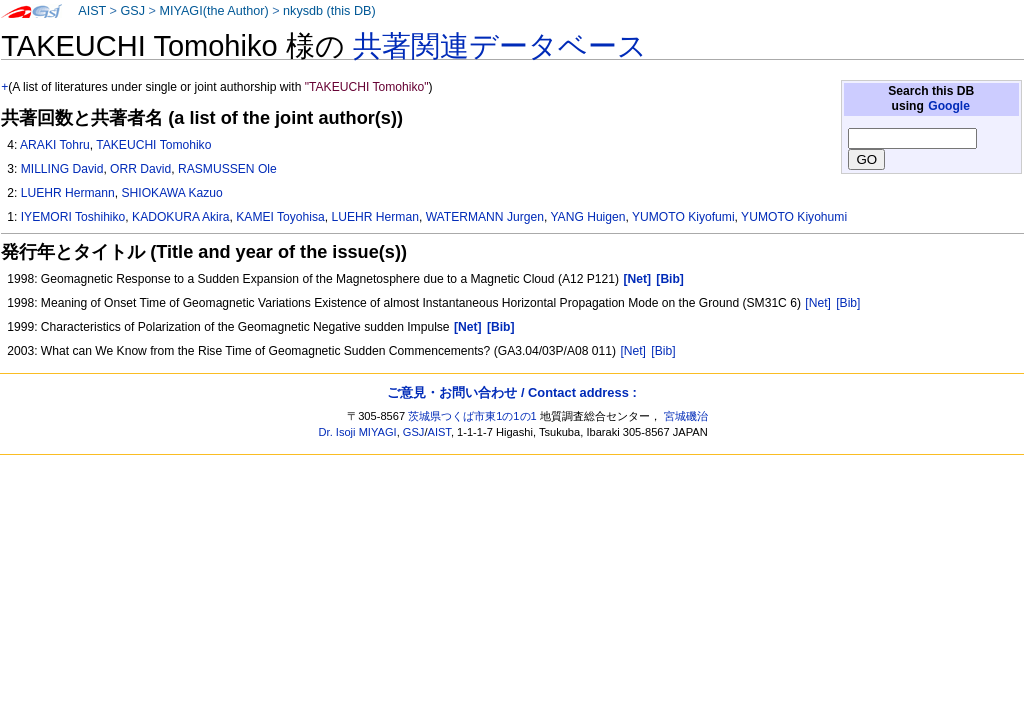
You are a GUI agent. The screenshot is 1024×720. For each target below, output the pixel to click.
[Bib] (848, 303)
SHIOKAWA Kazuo (172, 193)
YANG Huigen (587, 217)
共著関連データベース (500, 46)
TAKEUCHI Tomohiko (153, 145)
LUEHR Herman (375, 217)
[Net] (818, 303)
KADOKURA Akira (180, 217)
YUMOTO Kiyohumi (794, 217)
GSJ (132, 11)
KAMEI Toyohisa (280, 217)
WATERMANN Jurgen (485, 217)
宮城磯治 (686, 416)
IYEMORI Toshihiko (73, 217)
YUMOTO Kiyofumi (683, 217)
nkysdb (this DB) (329, 11)
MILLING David (62, 169)
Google (949, 106)
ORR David (140, 169)
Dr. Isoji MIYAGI (358, 432)
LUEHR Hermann (68, 193)
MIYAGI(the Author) (213, 11)
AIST (92, 11)
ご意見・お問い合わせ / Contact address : (511, 392)
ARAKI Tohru (55, 145)
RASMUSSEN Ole (227, 169)
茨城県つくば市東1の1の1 (472, 416)
